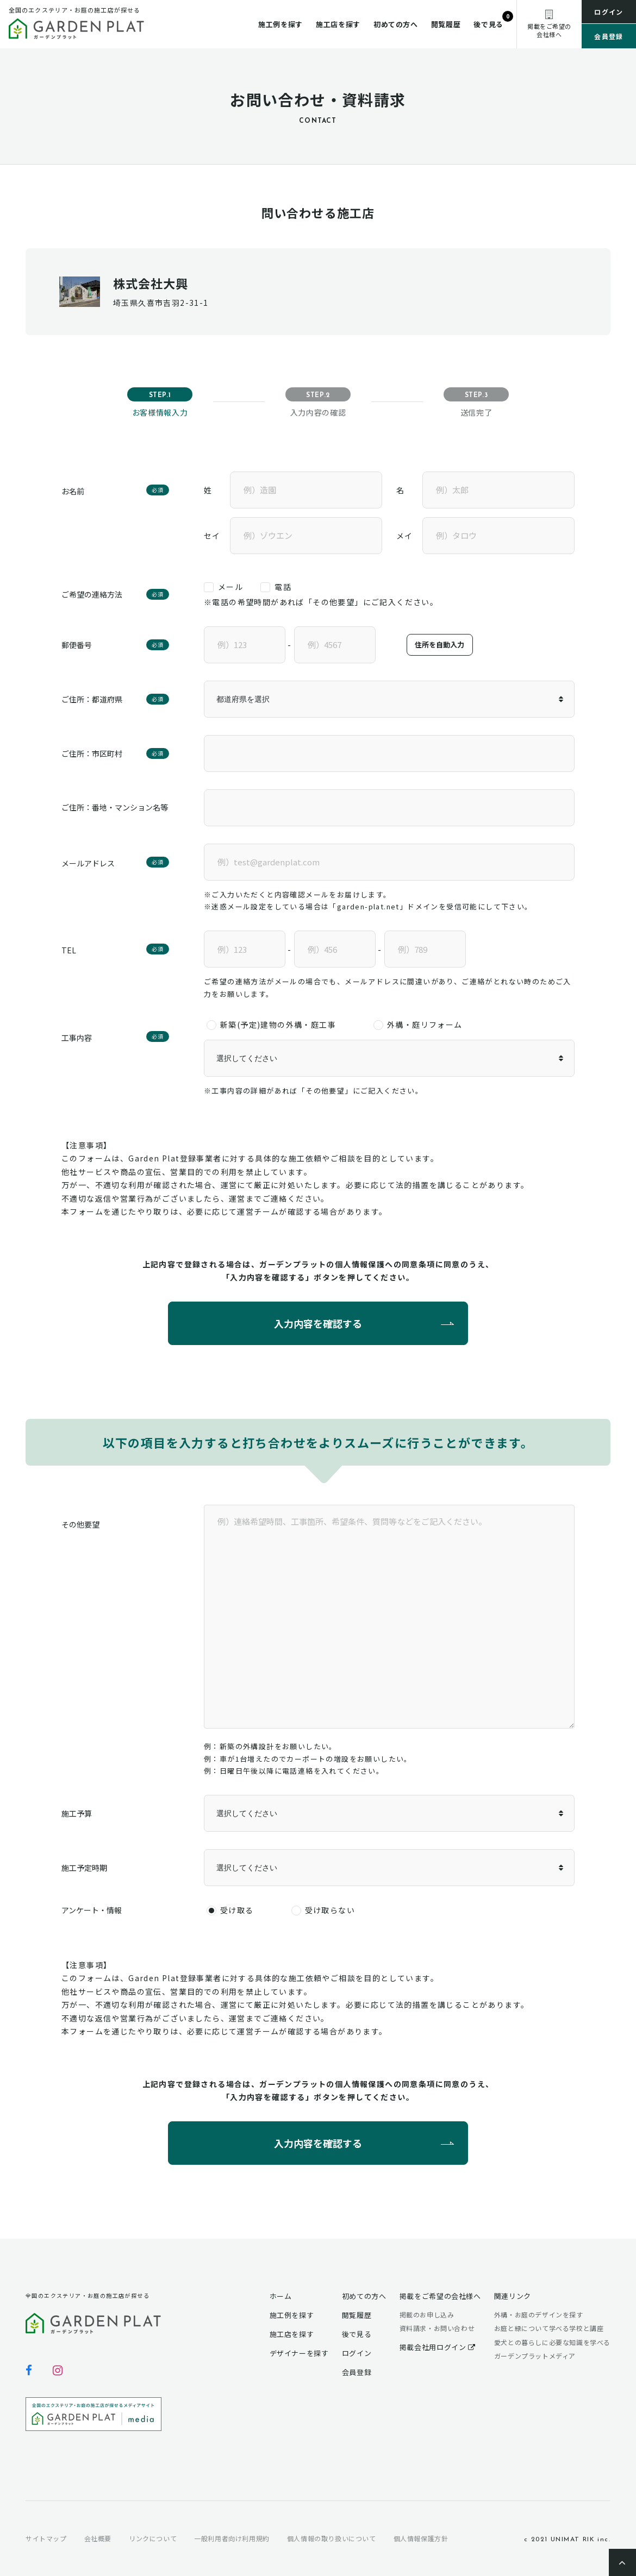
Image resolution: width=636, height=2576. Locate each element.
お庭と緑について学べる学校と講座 (549, 2328)
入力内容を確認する (318, 1323)
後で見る (488, 24)
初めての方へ (395, 24)
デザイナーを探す (299, 2353)
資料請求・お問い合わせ (437, 2328)
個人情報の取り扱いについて (331, 2538)
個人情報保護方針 (421, 2538)
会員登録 (608, 36)
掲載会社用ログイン (438, 2347)
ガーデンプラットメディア (535, 2355)
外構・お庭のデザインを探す (538, 2314)
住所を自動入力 (439, 644)
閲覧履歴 (446, 24)
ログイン (608, 11)
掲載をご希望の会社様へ (440, 2296)
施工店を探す (338, 24)
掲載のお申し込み (427, 2314)
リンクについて (153, 2538)
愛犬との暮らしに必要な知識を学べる (552, 2342)
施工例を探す (280, 24)
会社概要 (97, 2538)
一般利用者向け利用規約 (232, 2538)
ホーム (281, 2296)
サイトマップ (46, 2538)
